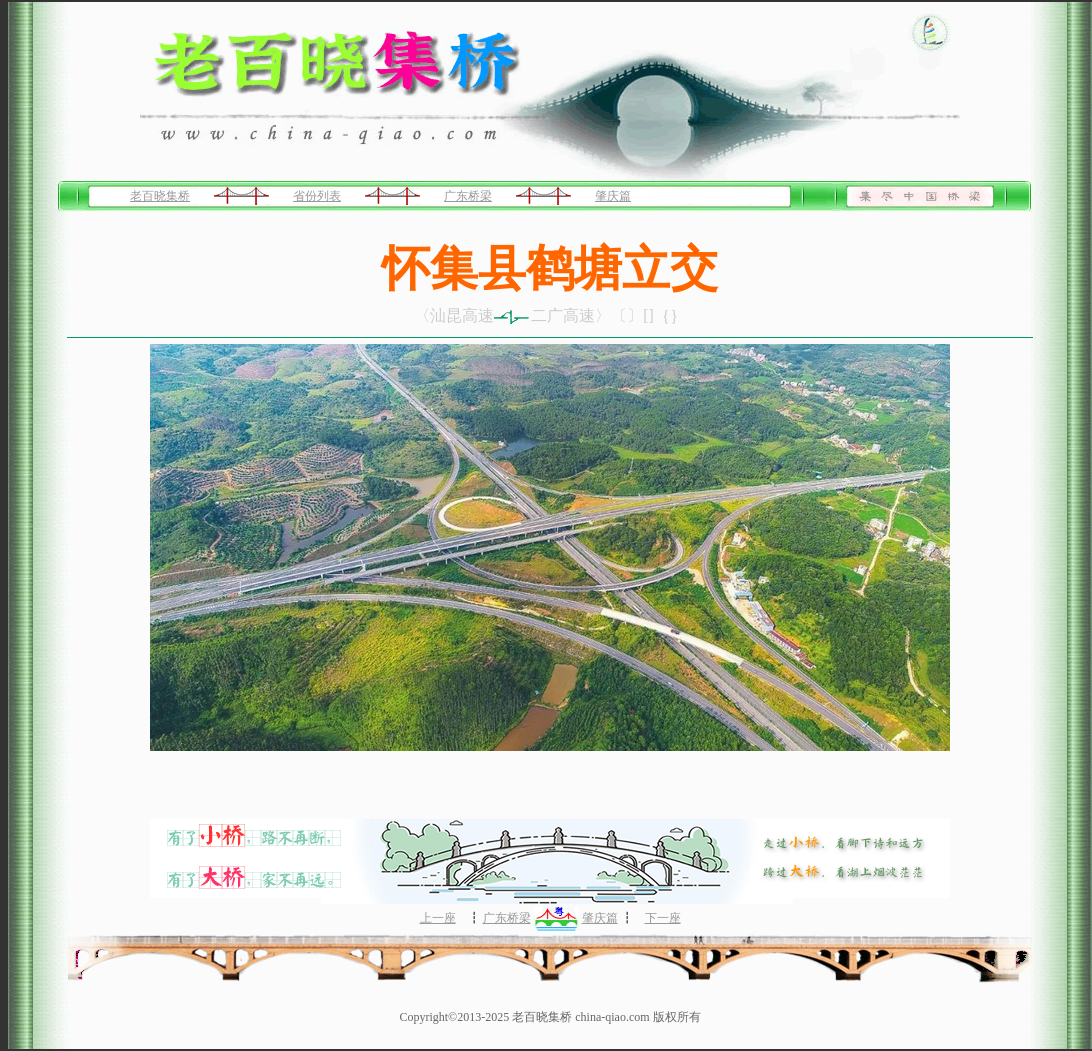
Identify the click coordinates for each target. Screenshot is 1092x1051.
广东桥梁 (468, 196)
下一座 (663, 918)
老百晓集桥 (160, 196)
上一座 (438, 918)
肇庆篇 (613, 196)
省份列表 (317, 196)
